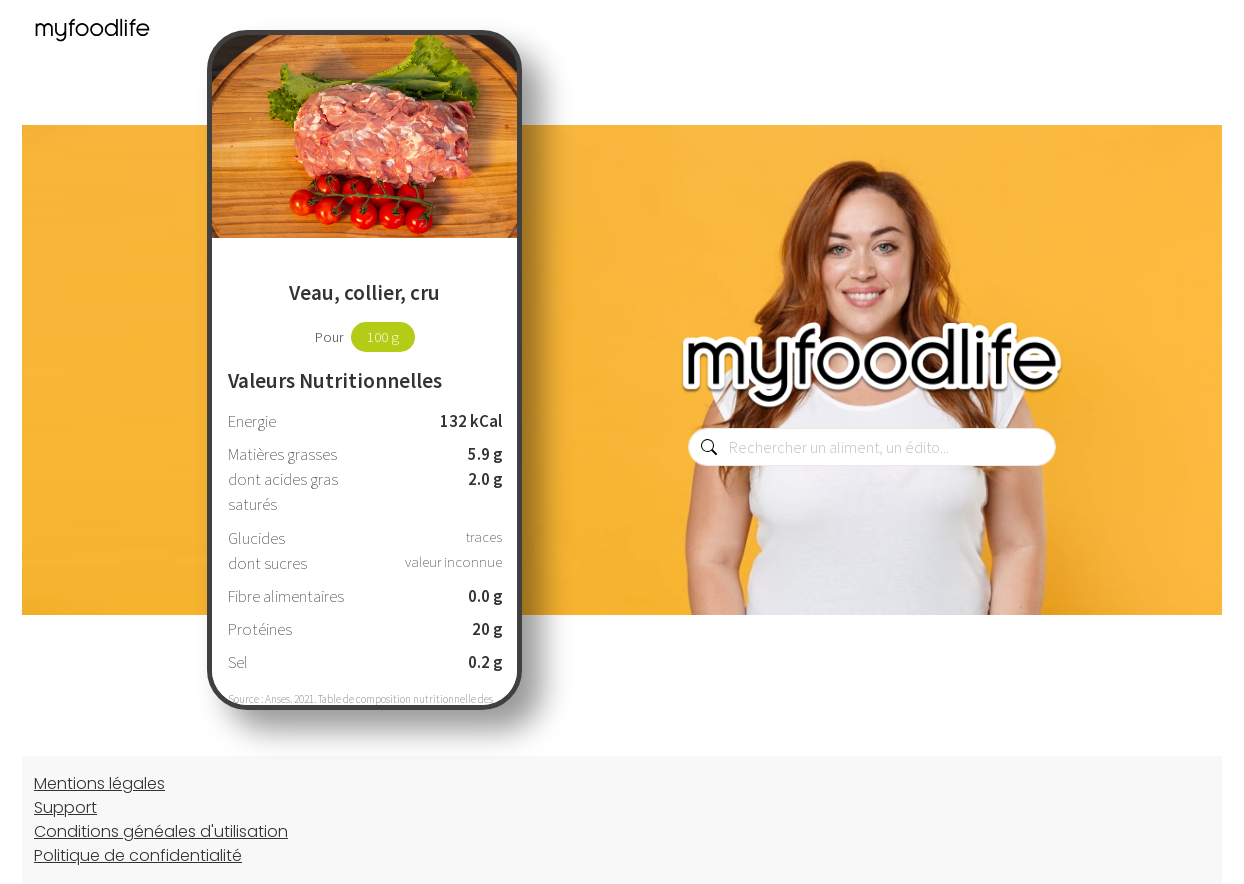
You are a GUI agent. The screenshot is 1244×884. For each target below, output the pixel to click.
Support (65, 807)
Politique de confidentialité (138, 855)
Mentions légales (99, 783)
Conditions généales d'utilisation (161, 831)
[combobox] (872, 447)
